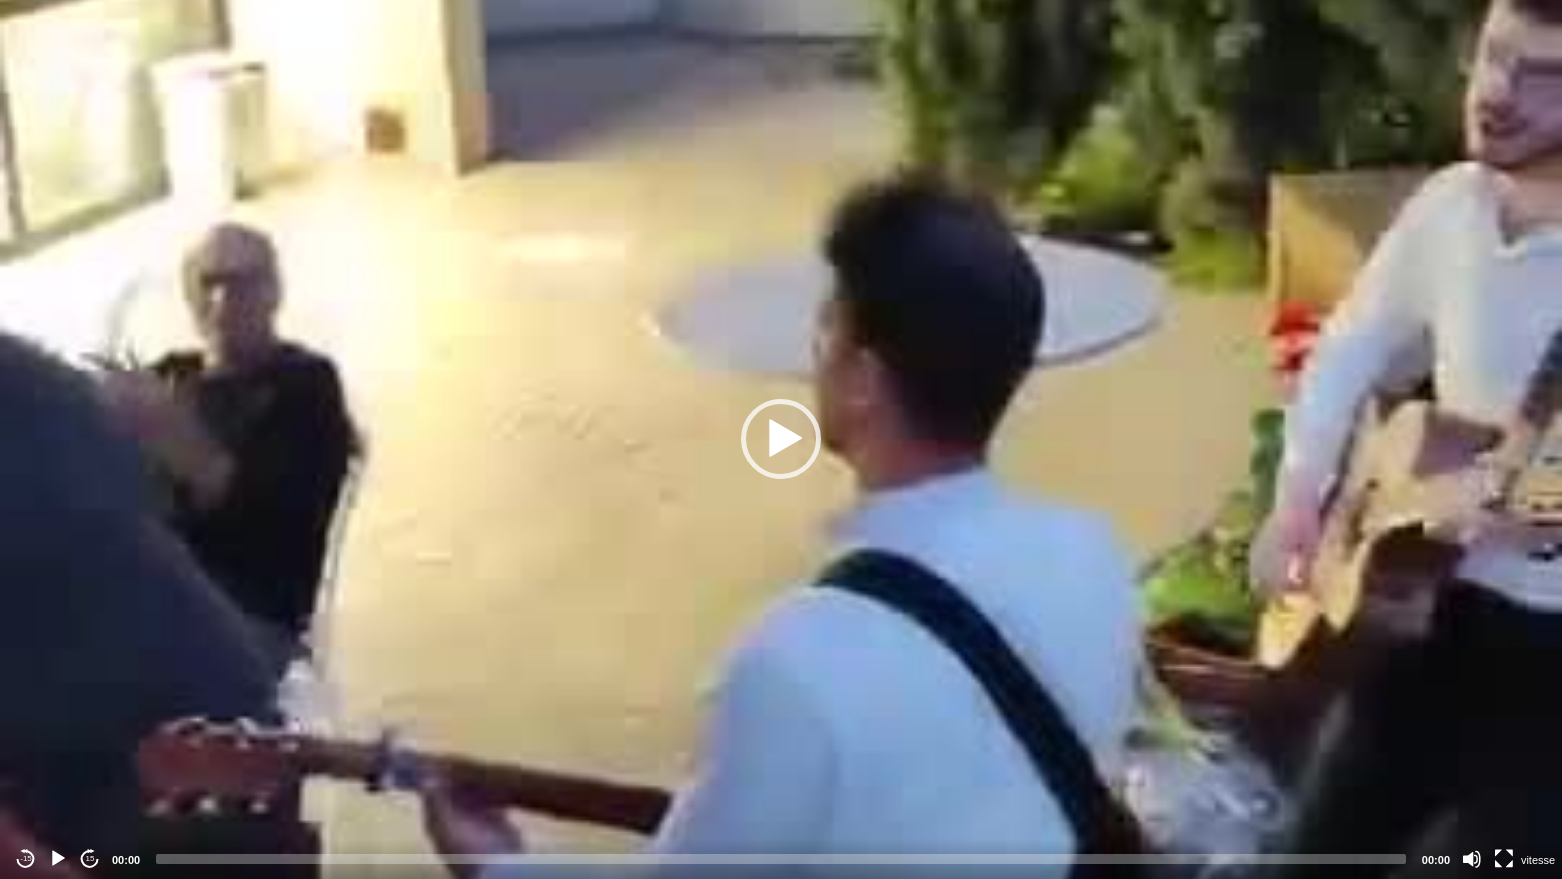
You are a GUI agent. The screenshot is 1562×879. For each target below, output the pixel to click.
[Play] (58, 859)
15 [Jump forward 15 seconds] (90, 858)
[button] (781, 439)
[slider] (781, 859)
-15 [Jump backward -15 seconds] (26, 858)
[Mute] (1472, 859)
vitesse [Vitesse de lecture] (1538, 860)
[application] (781, 439)
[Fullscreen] (1504, 859)
